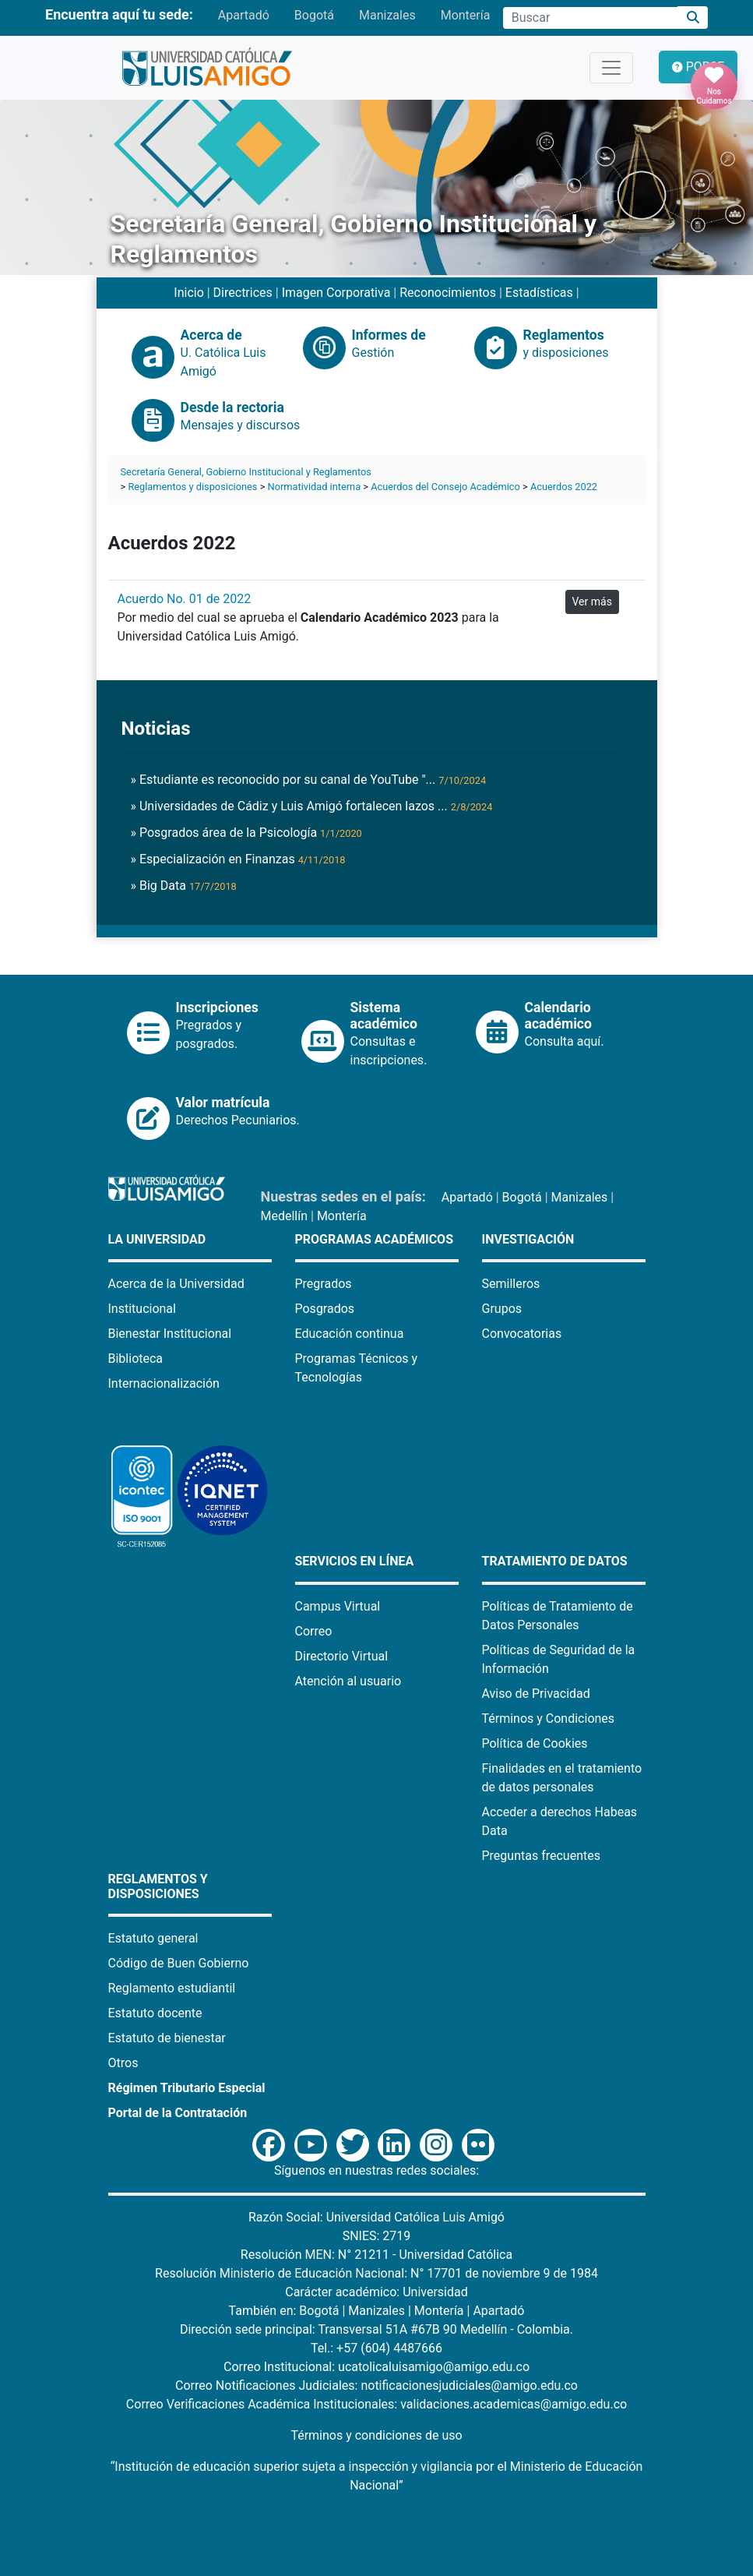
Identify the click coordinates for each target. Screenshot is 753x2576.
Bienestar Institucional (170, 1333)
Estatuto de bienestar (167, 2038)
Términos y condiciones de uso (376, 2435)
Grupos (502, 1308)
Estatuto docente (155, 2013)
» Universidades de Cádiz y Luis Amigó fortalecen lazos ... (312, 806)
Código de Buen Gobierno (178, 1963)
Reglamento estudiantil (172, 1988)
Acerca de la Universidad (176, 1283)
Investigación (528, 1239)
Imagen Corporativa (336, 292)
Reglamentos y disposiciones (192, 486)
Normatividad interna (314, 486)
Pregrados (323, 1283)
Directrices (243, 292)
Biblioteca (136, 1358)
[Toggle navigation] (611, 67)
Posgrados (325, 1308)
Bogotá (314, 15)
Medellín (284, 1216)
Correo (314, 1631)
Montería (466, 15)
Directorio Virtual (342, 1656)
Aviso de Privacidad (536, 1693)
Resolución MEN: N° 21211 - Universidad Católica (376, 2254)
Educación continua (349, 1333)
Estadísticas (539, 292)
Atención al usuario (348, 1681)
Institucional (142, 1308)
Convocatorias (522, 1333)
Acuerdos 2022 (563, 486)
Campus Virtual (338, 1606)
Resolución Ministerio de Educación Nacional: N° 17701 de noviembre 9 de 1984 (376, 2273)
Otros (123, 2063)
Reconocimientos (447, 292)
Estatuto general (153, 1938)
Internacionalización (164, 1383)
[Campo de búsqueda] (590, 18)
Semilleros (511, 1283)
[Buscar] (692, 17)
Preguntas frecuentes (541, 1855)
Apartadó (243, 15)
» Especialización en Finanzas (238, 859)
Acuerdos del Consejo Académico (445, 486)
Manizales (387, 15)
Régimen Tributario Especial (187, 2087)
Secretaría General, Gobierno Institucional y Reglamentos (246, 472)
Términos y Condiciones (548, 1718)
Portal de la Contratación (178, 2112)
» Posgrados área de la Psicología (246, 832)
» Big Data (184, 885)
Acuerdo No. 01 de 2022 (185, 598)
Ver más (592, 601)
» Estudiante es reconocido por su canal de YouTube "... (309, 779)
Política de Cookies (535, 1743)
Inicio (188, 292)
